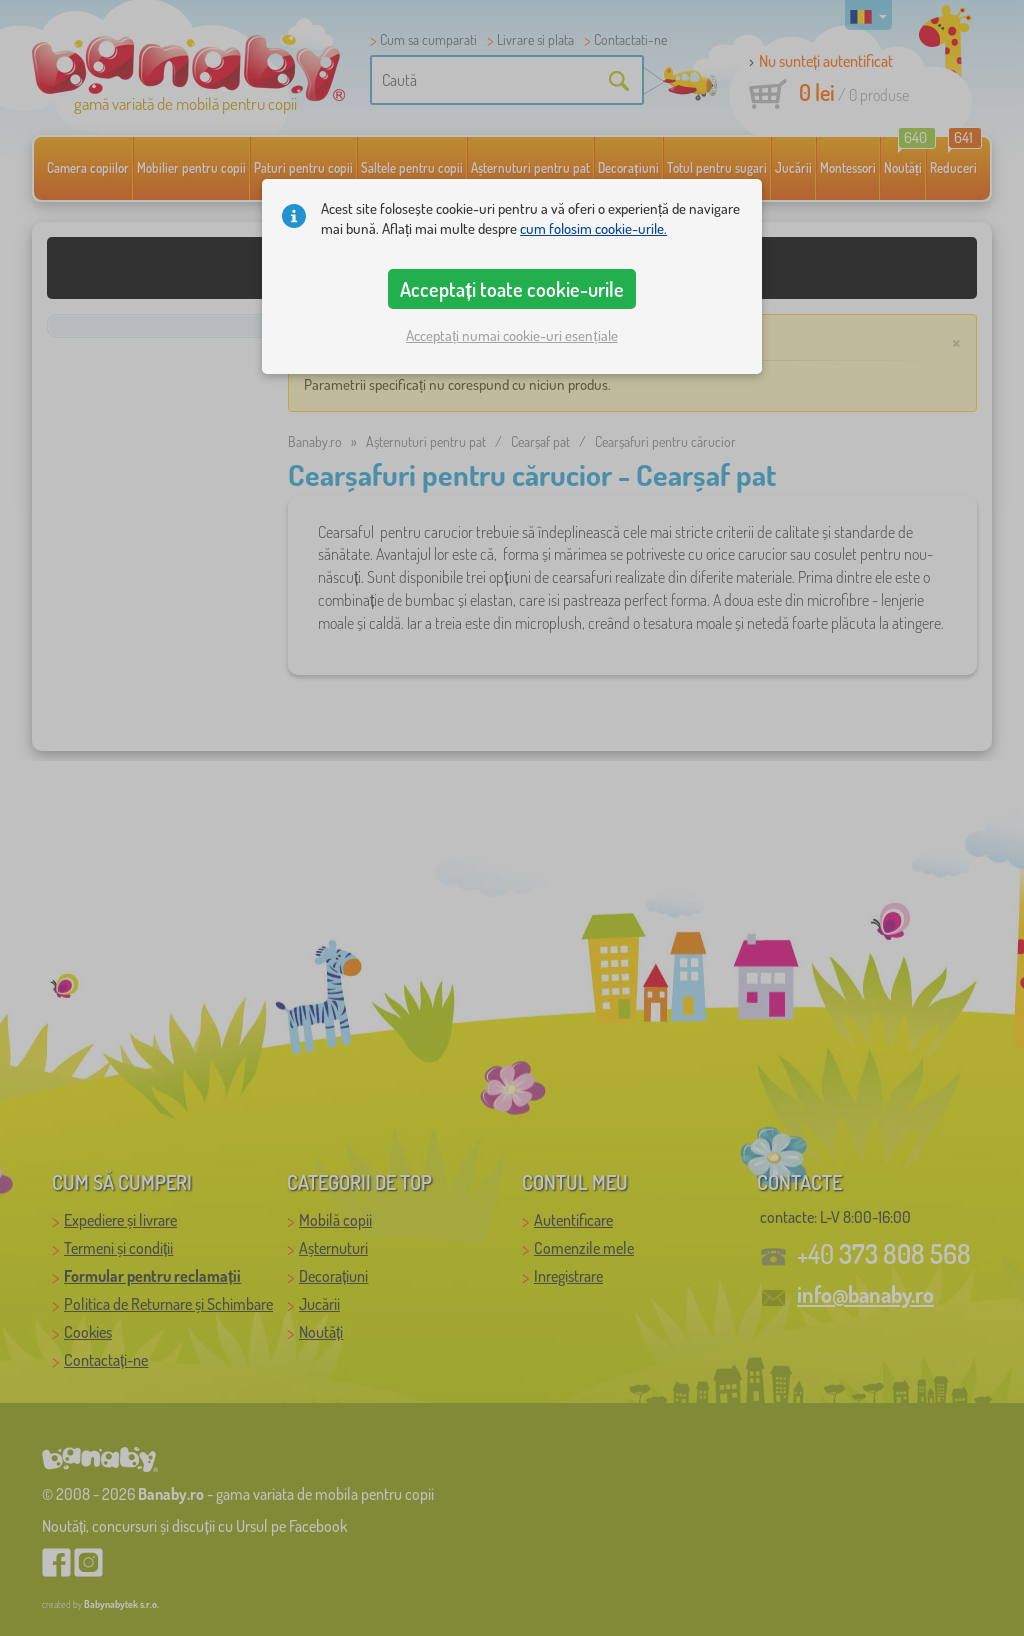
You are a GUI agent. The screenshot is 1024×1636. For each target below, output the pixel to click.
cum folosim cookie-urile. (593, 228)
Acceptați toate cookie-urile (512, 289)
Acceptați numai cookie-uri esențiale (511, 335)
